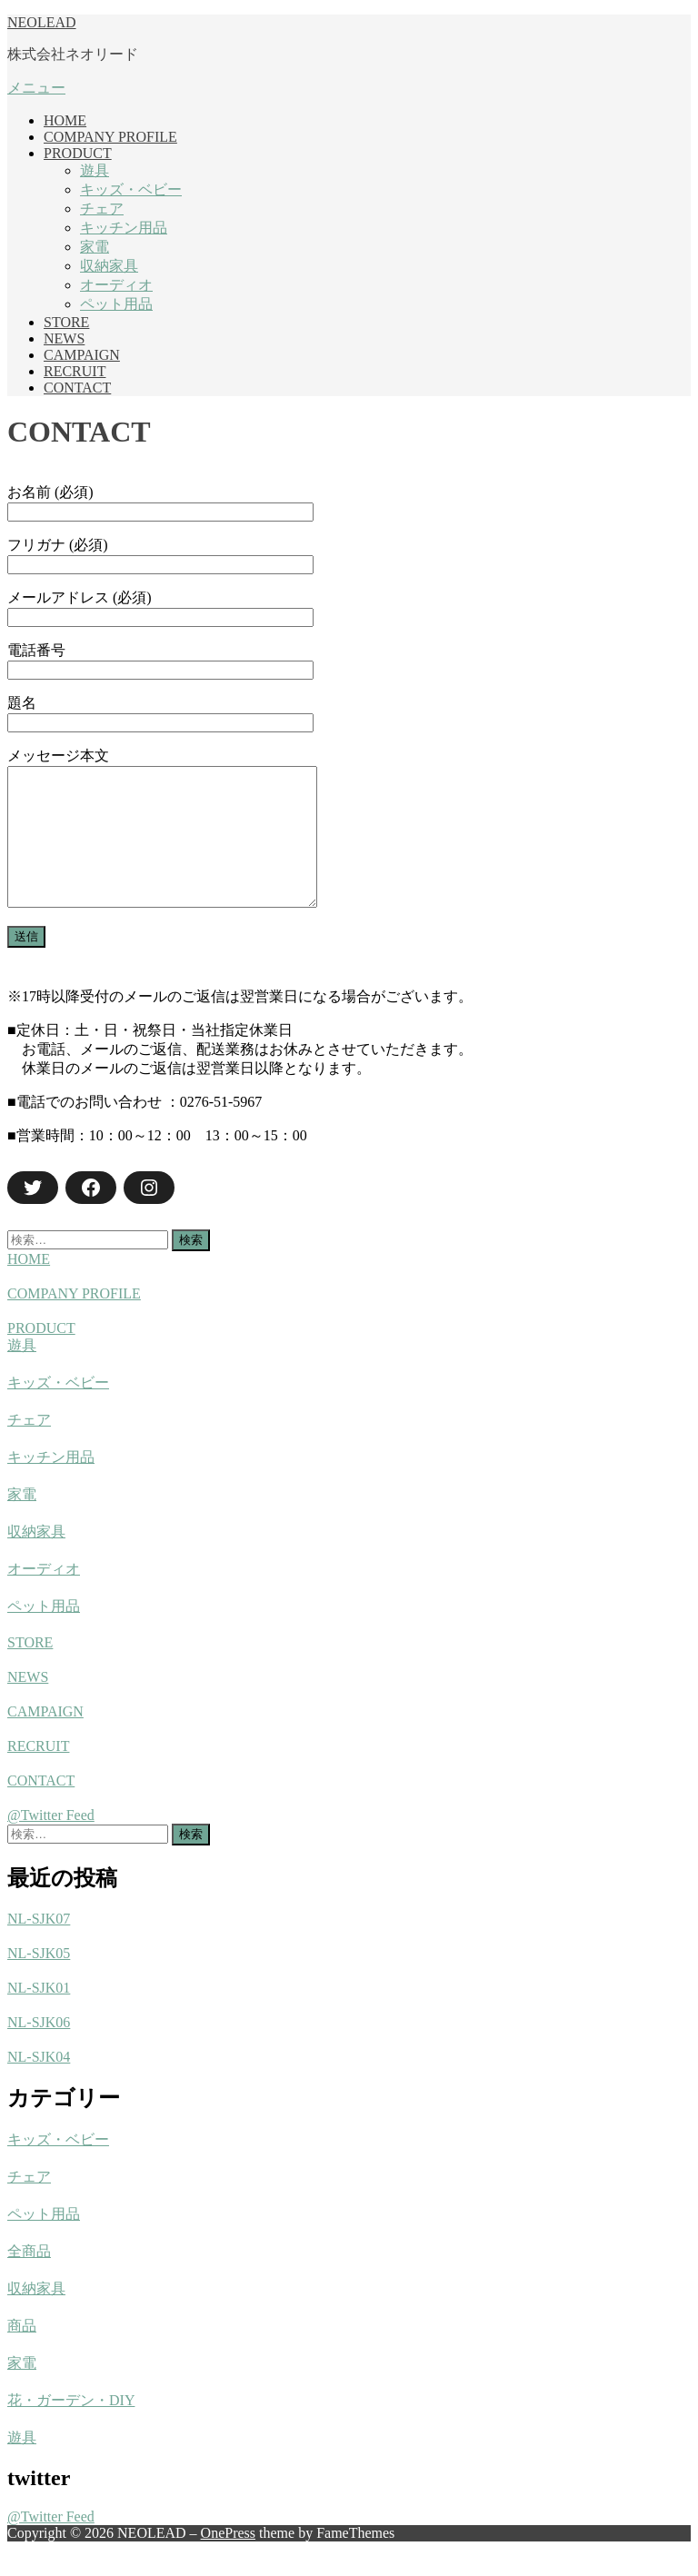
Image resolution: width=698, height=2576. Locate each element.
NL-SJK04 (38, 2084)
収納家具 (109, 266)
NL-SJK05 (38, 1980)
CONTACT (77, 387)
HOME (65, 120)
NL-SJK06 (38, 2049)
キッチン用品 (123, 227)
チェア (102, 208)
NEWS (64, 338)
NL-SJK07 (38, 1946)
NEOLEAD (41, 22)
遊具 (94, 170)
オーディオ (116, 285)
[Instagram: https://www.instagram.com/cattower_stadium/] (149, 1214)
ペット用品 (116, 304)
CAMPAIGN (82, 355)
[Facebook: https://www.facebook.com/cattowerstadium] (90, 1214)
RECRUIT (74, 371)
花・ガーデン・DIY (71, 2427)
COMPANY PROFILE (110, 136)
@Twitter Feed (51, 1842)
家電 (94, 246)
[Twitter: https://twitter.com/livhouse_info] (32, 1214)
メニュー (36, 87)
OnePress (228, 2560)
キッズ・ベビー (131, 189)
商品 (21, 2353)
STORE (66, 322)
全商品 (29, 2278)
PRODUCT (78, 153)
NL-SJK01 (38, 2015)
